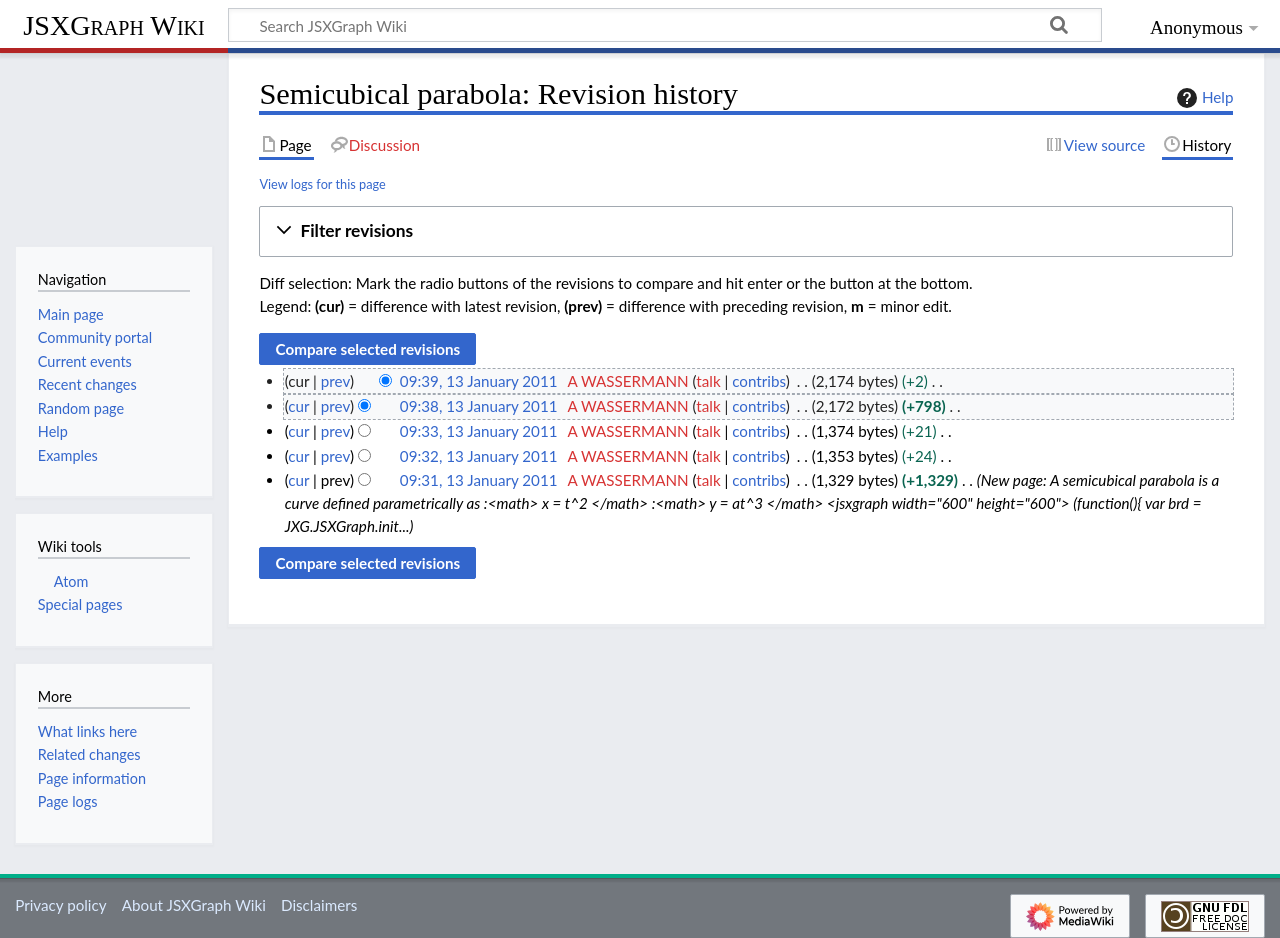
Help (1202, 98)
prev (335, 381)
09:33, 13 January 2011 (479, 431)
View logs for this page (322, 184)
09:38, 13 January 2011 (479, 406)
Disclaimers (319, 905)
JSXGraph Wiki (113, 25)
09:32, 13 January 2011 (479, 456)
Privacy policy (60, 905)
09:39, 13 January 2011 (479, 381)
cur (298, 406)
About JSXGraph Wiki (194, 905)
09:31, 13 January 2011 (479, 480)
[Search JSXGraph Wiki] (665, 25)
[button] (746, 231)
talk (708, 381)
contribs (758, 381)
